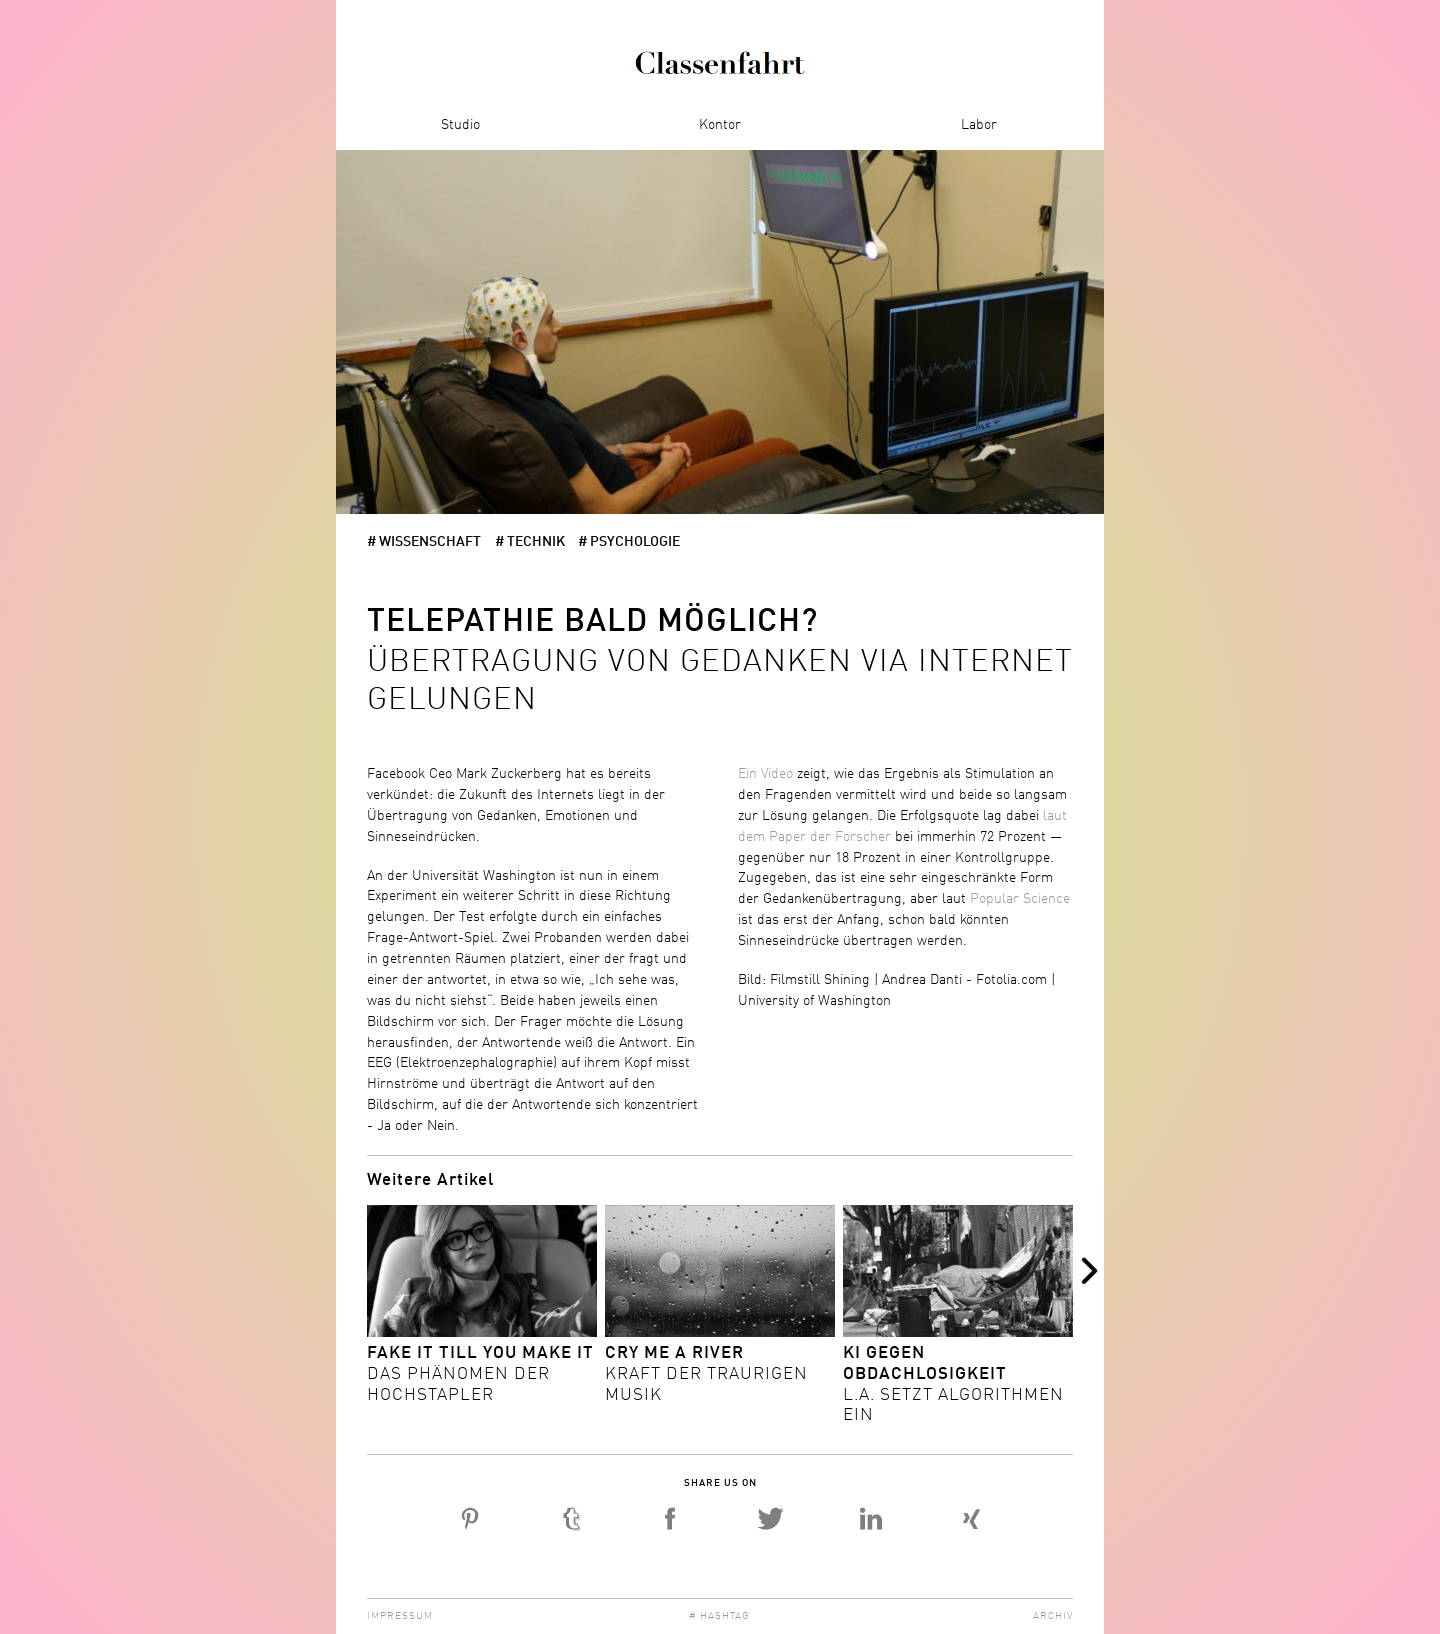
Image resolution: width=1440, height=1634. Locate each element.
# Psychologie (629, 542)
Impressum (400, 1616)
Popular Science (1020, 899)
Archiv (1053, 1616)
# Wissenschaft (424, 542)
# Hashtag (719, 1616)
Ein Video (765, 774)
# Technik (530, 542)
